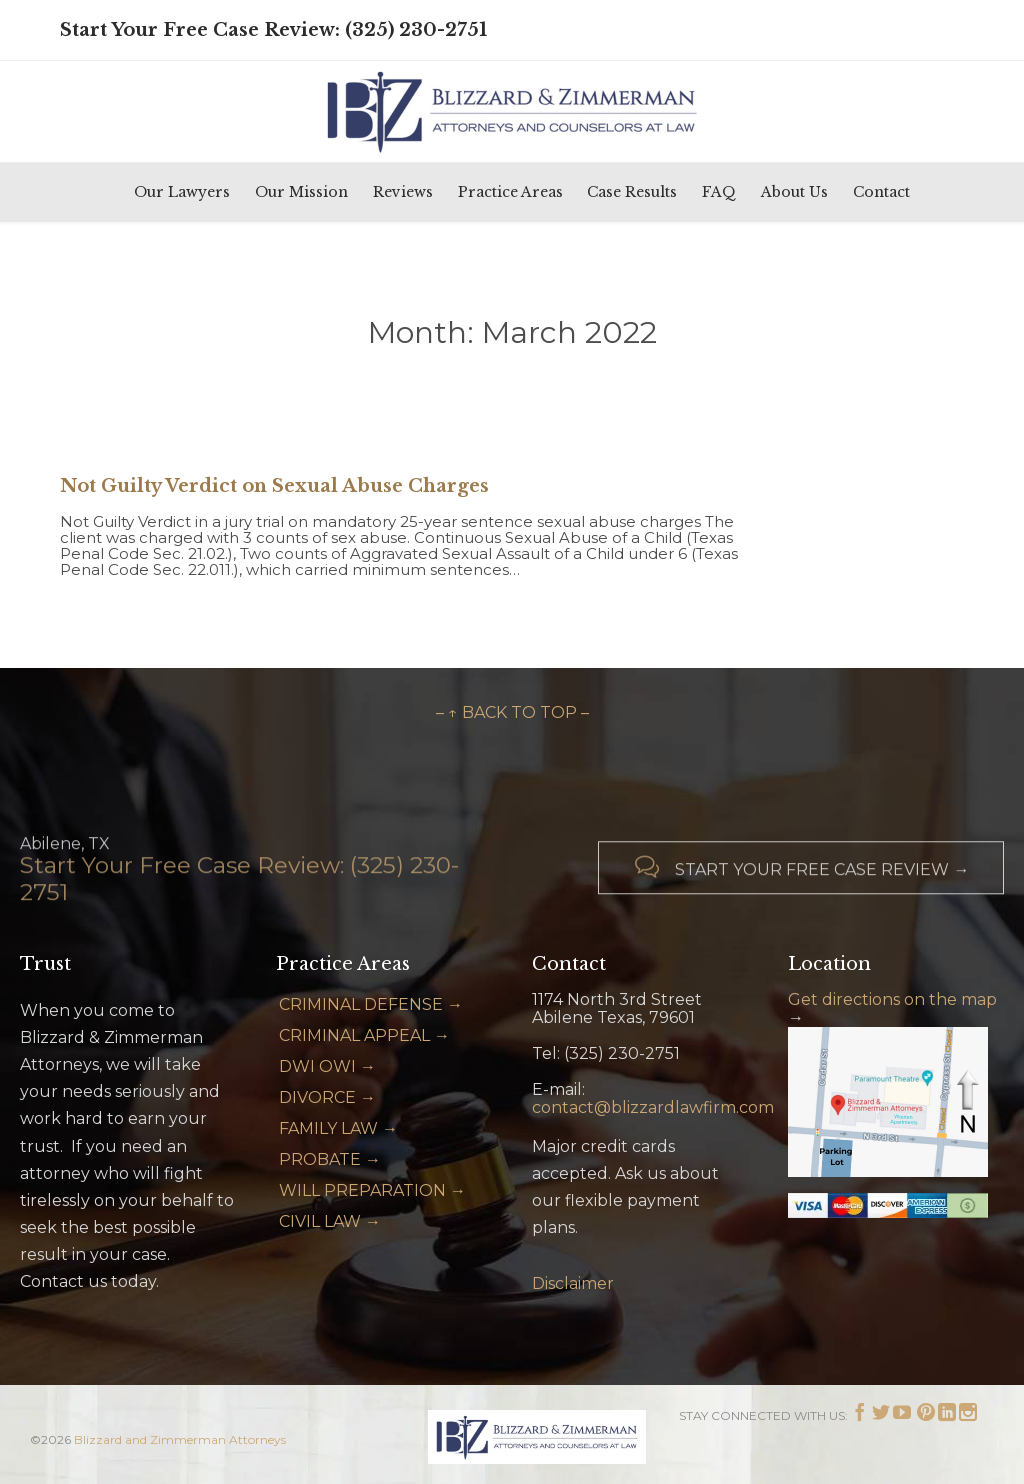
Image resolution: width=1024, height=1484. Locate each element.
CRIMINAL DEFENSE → (371, 1004)
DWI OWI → (327, 1066)
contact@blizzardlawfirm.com (653, 1107)
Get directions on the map (892, 999)
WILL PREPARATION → (372, 1190)
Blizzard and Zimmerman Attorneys (180, 1439)
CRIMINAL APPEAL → (364, 1035)
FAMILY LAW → (338, 1128)
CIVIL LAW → (330, 1221)
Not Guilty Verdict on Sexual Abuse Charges (274, 486)
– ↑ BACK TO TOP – (512, 712)
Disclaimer (573, 1283)
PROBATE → (330, 1159)
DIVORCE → (327, 1097)
